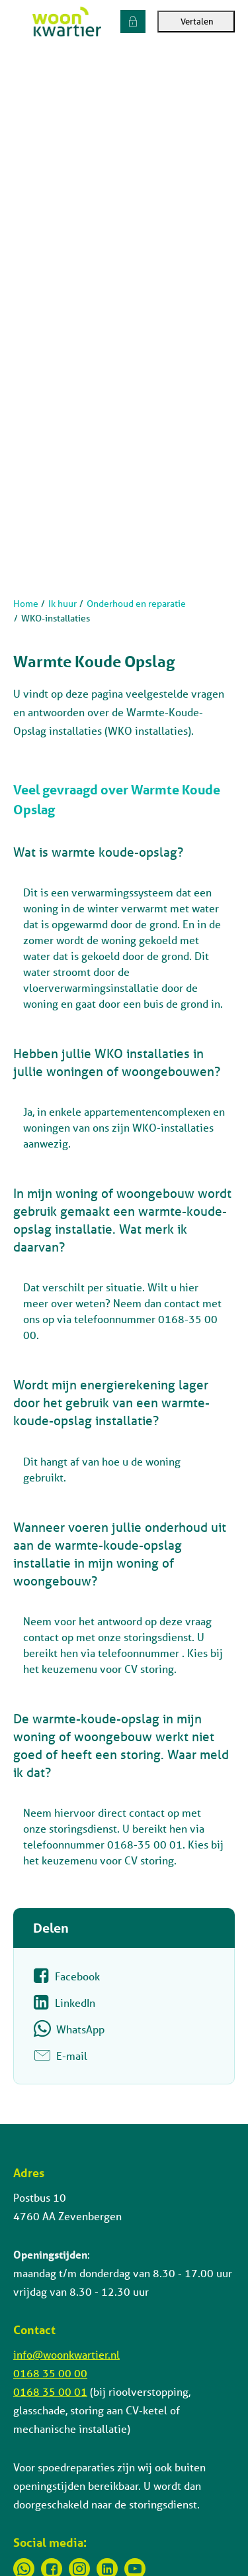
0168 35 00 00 (50, 2373)
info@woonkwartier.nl (66, 2354)
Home (25, 604)
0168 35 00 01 (50, 2391)
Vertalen (196, 21)
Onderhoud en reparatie (136, 604)
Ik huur (62, 604)
